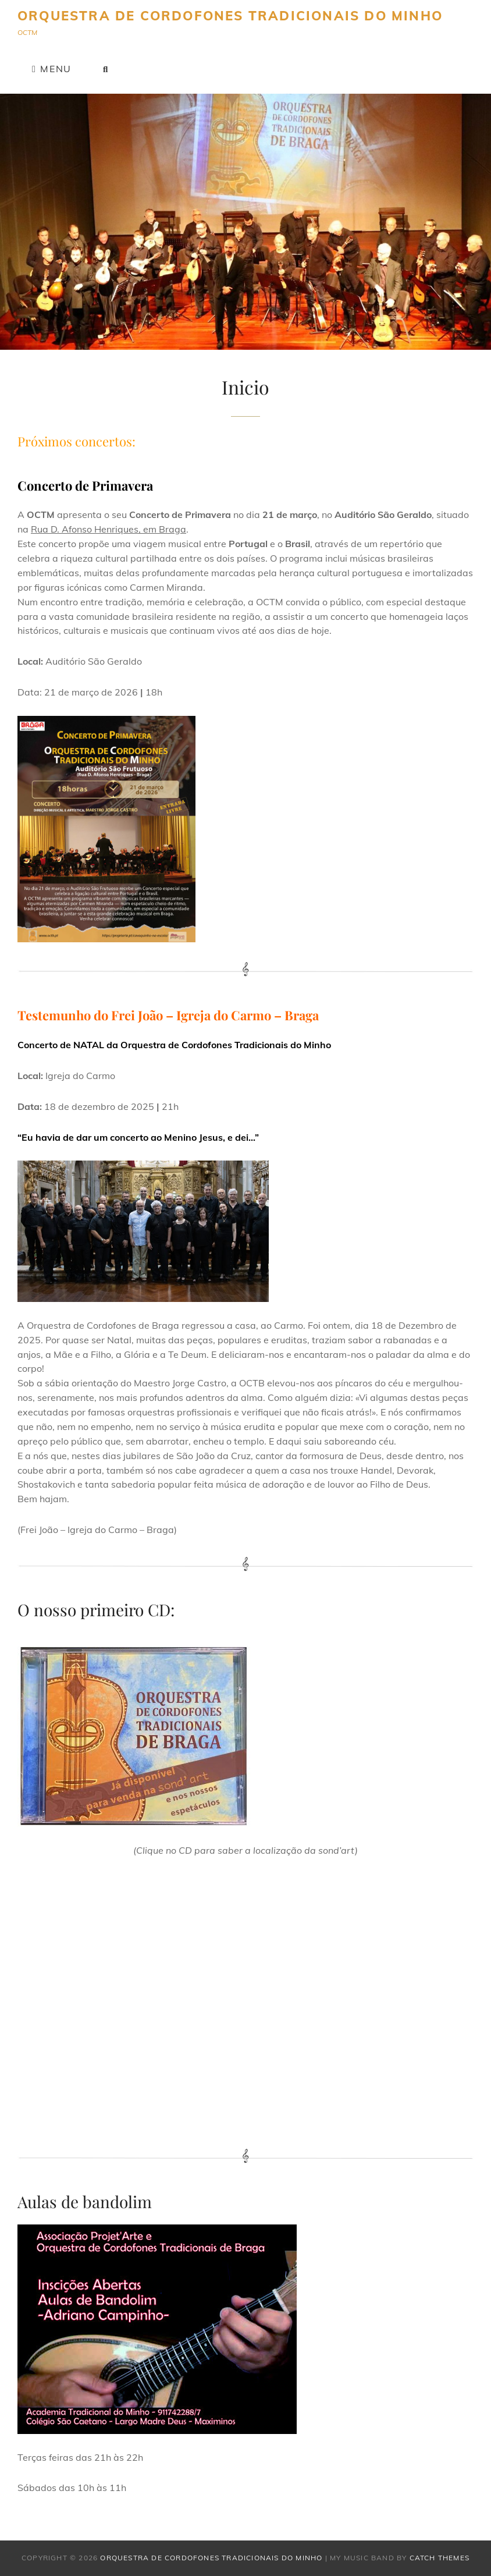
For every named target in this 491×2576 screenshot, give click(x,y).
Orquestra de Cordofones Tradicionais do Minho (230, 16)
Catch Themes (439, 2557)
